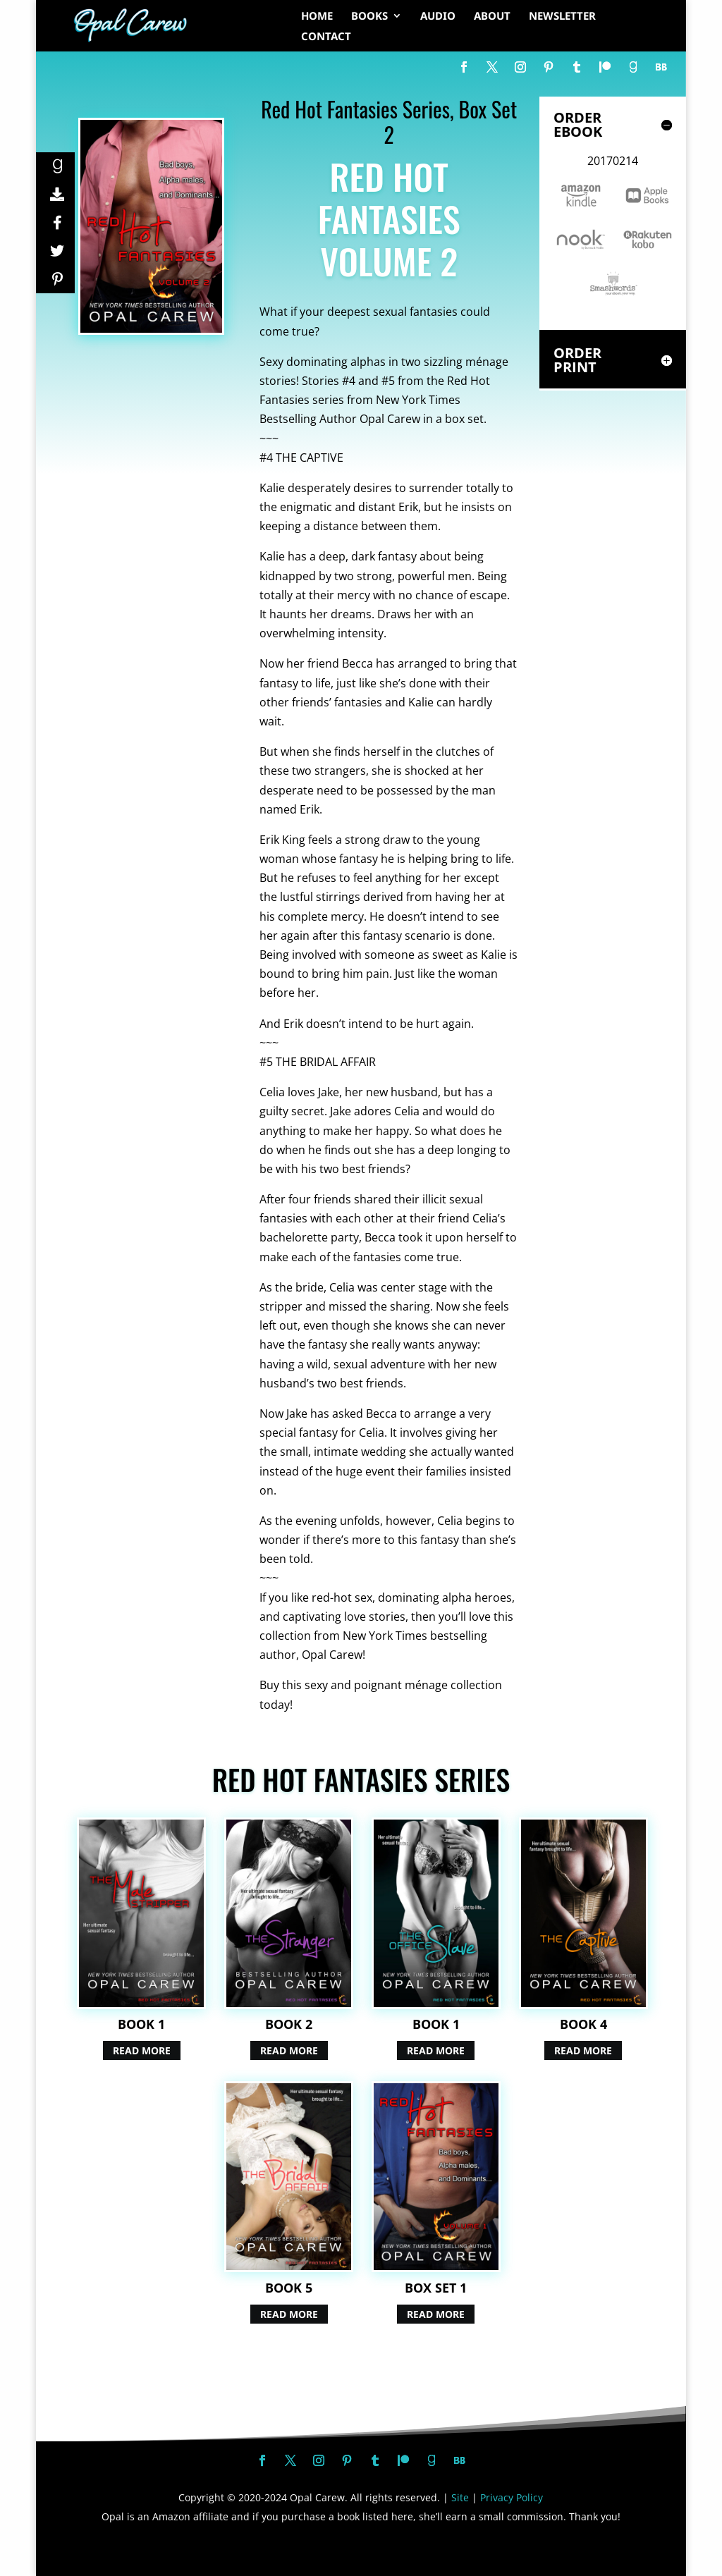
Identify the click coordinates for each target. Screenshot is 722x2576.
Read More (142, 2050)
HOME (317, 17)
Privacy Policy (511, 2497)
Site (460, 2497)
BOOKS (369, 17)
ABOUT (492, 17)
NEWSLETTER (562, 17)
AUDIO (437, 17)
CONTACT (326, 37)
